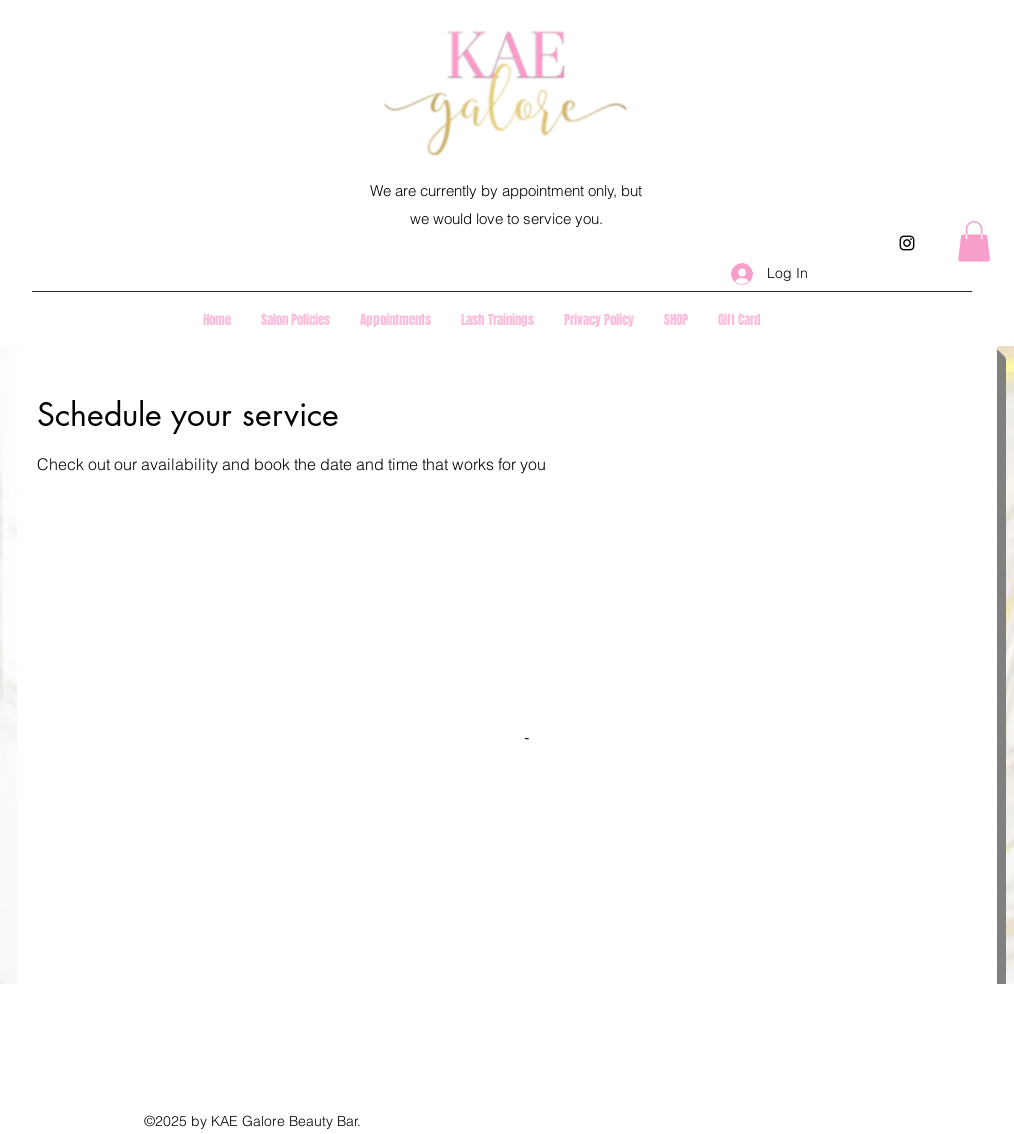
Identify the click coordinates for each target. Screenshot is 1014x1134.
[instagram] (907, 243)
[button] (974, 241)
